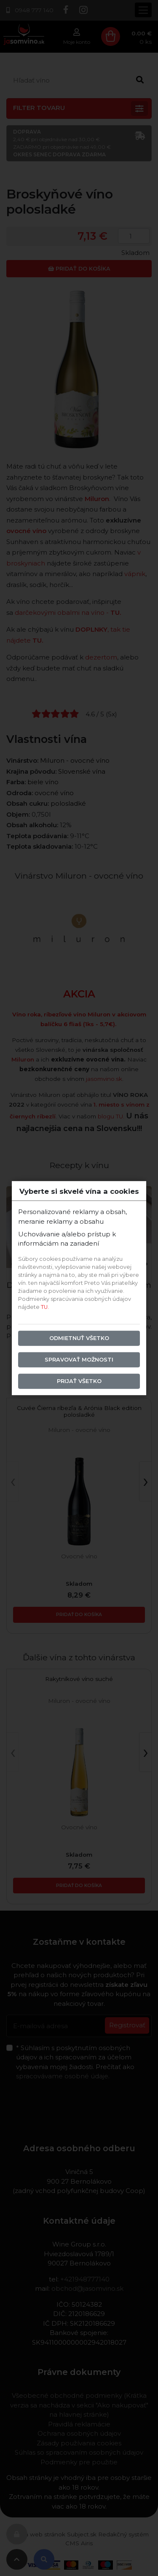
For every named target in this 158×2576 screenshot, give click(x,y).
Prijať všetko (79, 1381)
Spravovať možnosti (79, 1359)
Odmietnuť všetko (79, 1338)
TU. (45, 1307)
